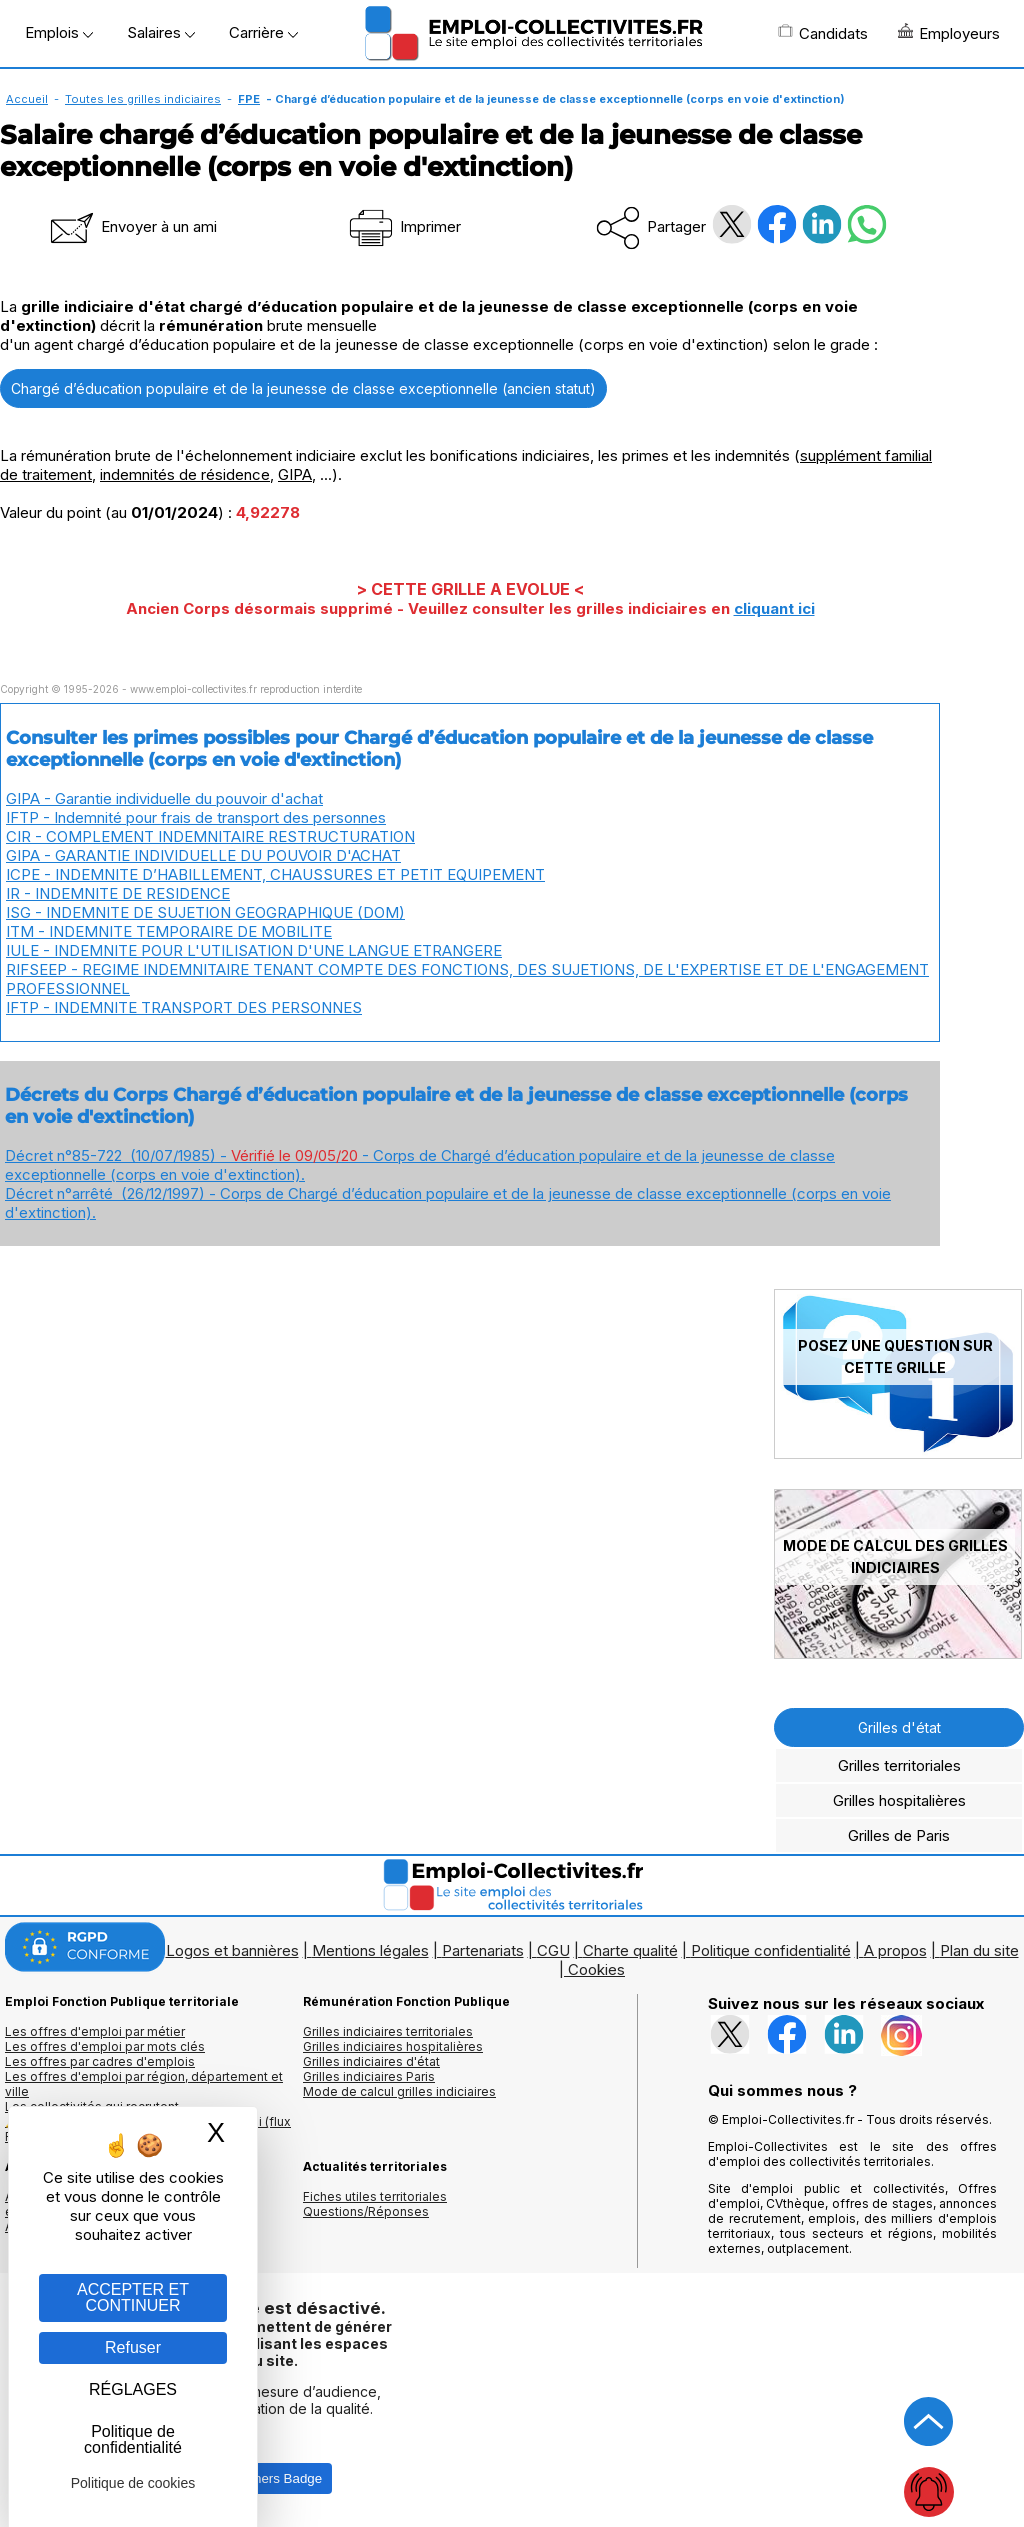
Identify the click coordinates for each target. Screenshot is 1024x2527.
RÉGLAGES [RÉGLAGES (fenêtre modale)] (133, 2389)
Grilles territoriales (899, 1765)
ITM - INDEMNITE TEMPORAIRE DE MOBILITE (169, 931)
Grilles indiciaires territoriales (388, 2031)
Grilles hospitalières (899, 1800)
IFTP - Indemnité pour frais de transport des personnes (196, 817)
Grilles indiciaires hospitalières (393, 2046)
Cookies (596, 1969)
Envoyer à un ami (132, 226)
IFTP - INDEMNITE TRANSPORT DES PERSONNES (184, 1007)
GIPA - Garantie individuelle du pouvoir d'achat (164, 798)
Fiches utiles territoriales (375, 2196)
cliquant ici (774, 608)
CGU (553, 1950)
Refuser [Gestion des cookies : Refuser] (133, 2347)
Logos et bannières (232, 1950)
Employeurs (949, 33)
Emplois (59, 32)
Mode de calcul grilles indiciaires (399, 2091)
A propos (895, 1950)
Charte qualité (630, 1950)
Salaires (161, 32)
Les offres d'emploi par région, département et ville (144, 2084)
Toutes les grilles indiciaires (143, 99)
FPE (249, 99)
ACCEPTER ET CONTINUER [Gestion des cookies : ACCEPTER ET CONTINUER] (133, 2297)
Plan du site (979, 1950)
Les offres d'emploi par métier (95, 2031)
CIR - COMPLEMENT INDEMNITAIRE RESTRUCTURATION (210, 836)
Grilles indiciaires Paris (369, 2076)
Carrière (263, 32)
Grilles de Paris (899, 1835)
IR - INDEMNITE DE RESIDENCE (118, 893)
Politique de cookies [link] (133, 2483)
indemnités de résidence (185, 474)
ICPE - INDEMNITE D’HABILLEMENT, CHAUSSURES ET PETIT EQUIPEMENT (275, 874)
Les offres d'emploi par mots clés (105, 2046)
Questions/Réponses (366, 2211)
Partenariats (483, 1950)
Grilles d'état (899, 1727)
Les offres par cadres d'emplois (100, 2061)
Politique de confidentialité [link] (133, 2439)
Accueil (27, 99)
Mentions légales (370, 1950)
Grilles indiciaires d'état (371, 2061)
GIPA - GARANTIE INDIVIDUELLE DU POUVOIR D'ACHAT (203, 855)
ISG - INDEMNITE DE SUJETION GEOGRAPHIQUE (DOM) (205, 912)
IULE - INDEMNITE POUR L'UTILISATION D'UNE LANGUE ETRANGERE (254, 950)
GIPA (295, 474)
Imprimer (403, 226)
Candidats (823, 33)
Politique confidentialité (771, 1950)
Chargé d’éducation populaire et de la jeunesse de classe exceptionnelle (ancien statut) (303, 388)
